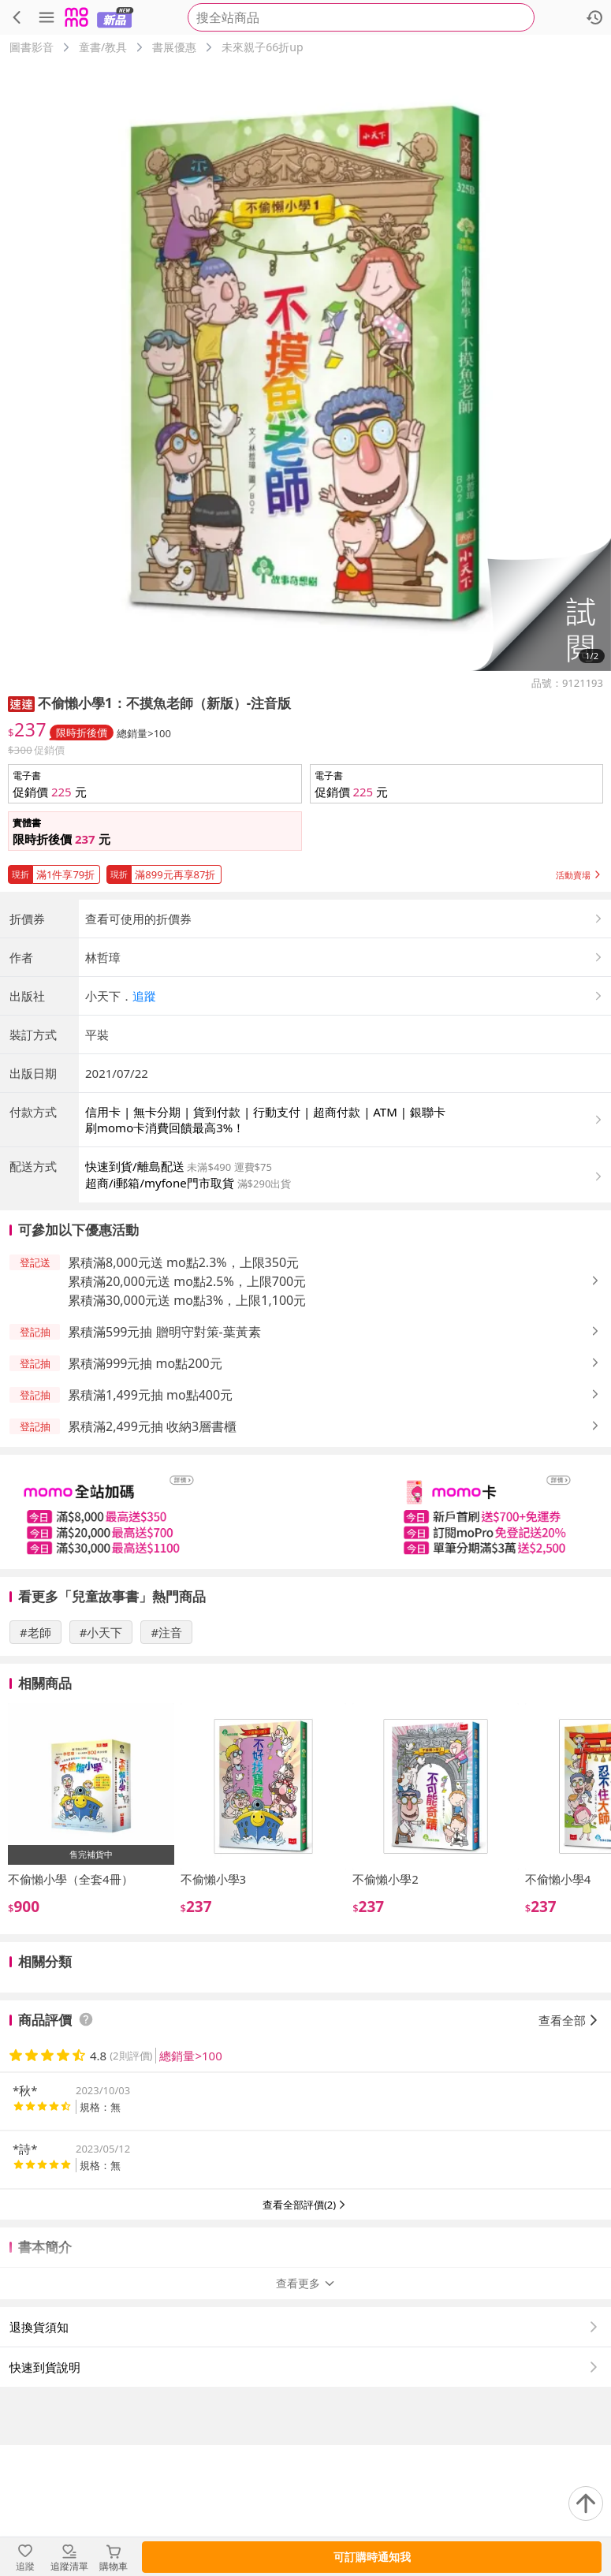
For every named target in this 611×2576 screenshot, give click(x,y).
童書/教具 (103, 46)
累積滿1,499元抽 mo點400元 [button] (150, 1525)
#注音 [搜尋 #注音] (166, 1763)
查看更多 (306, 2413)
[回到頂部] (585, 2503)
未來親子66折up (262, 46)
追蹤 (144, 1127)
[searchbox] (361, 17)
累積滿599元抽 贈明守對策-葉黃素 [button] (164, 1462)
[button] (541, 604)
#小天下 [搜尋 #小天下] (101, 1763)
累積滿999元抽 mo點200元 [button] (145, 1494)
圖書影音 (31, 46)
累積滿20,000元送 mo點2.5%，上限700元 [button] (187, 1412)
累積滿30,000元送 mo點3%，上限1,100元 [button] (187, 1431)
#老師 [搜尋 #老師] (35, 1763)
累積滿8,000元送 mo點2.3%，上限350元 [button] (183, 1393)
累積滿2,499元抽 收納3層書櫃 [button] (152, 1557)
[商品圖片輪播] (305, 365)
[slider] (305, 1643)
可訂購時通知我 (372, 2556)
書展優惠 (174, 46)
